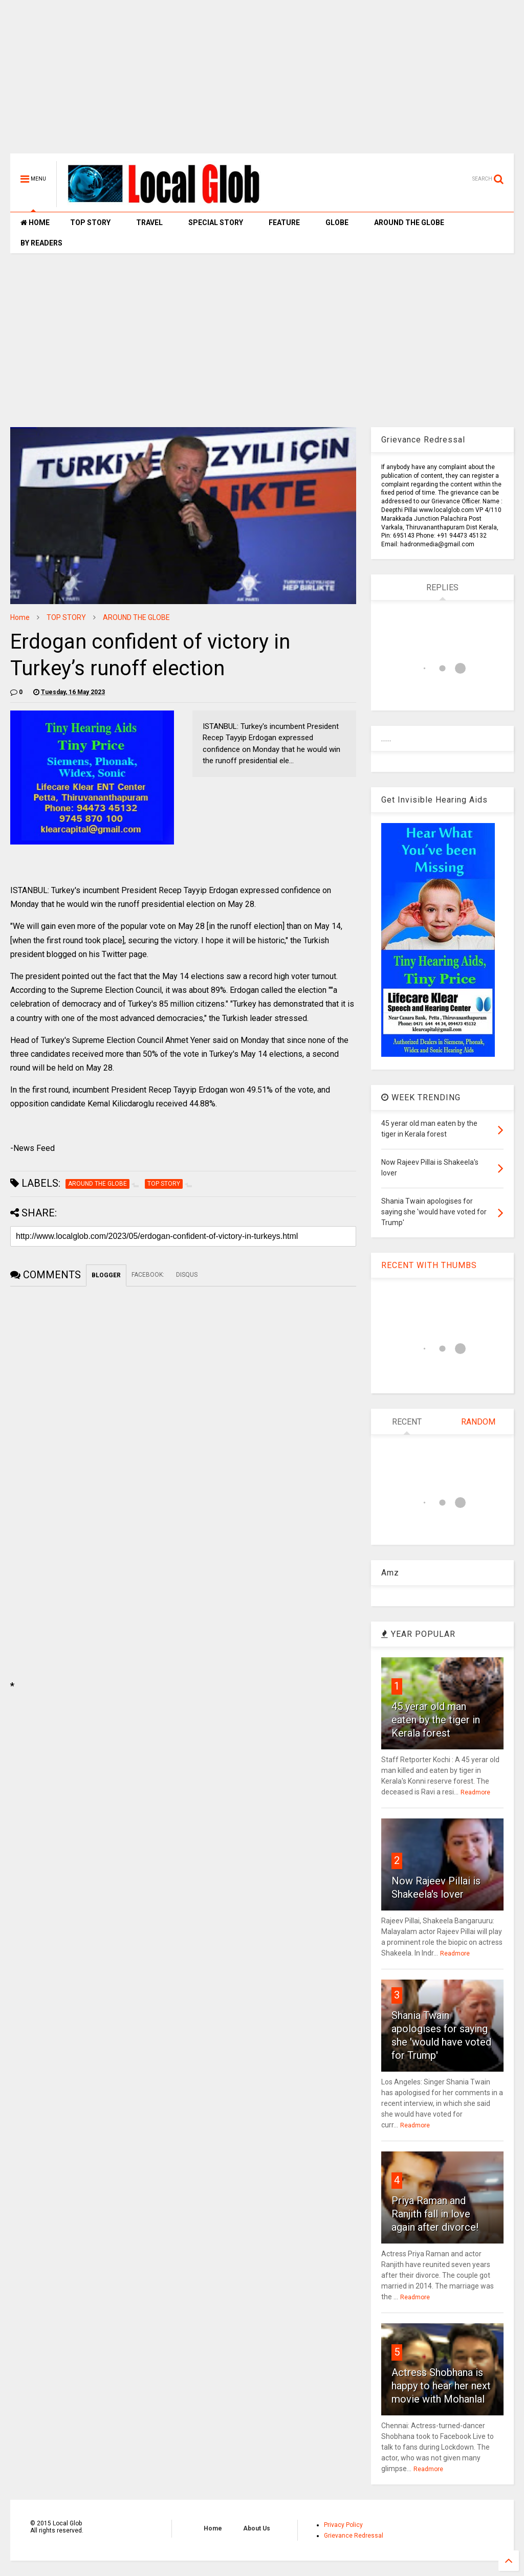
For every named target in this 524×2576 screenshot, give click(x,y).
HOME (35, 222)
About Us (256, 2528)
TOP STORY (90, 222)
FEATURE (284, 222)
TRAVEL (149, 222)
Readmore (475, 1792)
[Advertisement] (262, 81)
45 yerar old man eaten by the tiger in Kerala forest (435, 1719)
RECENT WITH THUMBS (429, 1265)
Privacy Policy (343, 2524)
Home (20, 617)
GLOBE (336, 222)
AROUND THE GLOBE (409, 222)
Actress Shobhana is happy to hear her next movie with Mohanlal (441, 2385)
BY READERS (41, 243)
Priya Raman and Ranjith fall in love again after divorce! (434, 2213)
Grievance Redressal (353, 2535)
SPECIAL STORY (215, 222)
